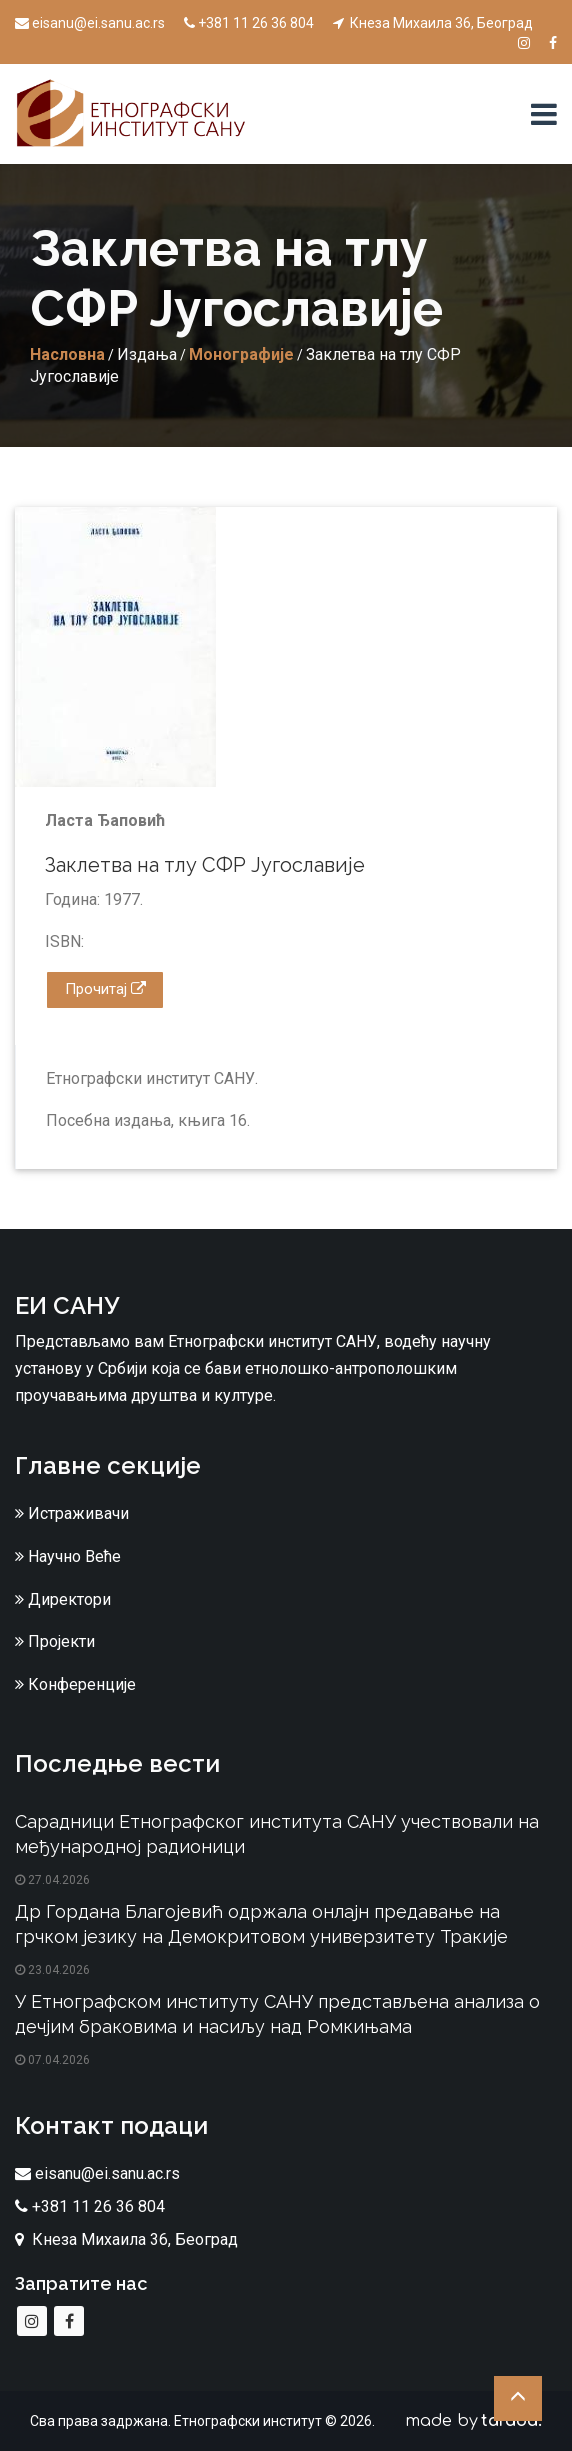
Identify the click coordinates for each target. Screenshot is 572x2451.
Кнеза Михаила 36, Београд (433, 23)
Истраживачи (72, 1513)
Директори (63, 1599)
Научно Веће (68, 1556)
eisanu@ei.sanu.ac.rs (90, 23)
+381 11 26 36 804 (249, 23)
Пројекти (55, 1641)
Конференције (75, 1684)
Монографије (241, 354)
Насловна (67, 354)
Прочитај (105, 989)
